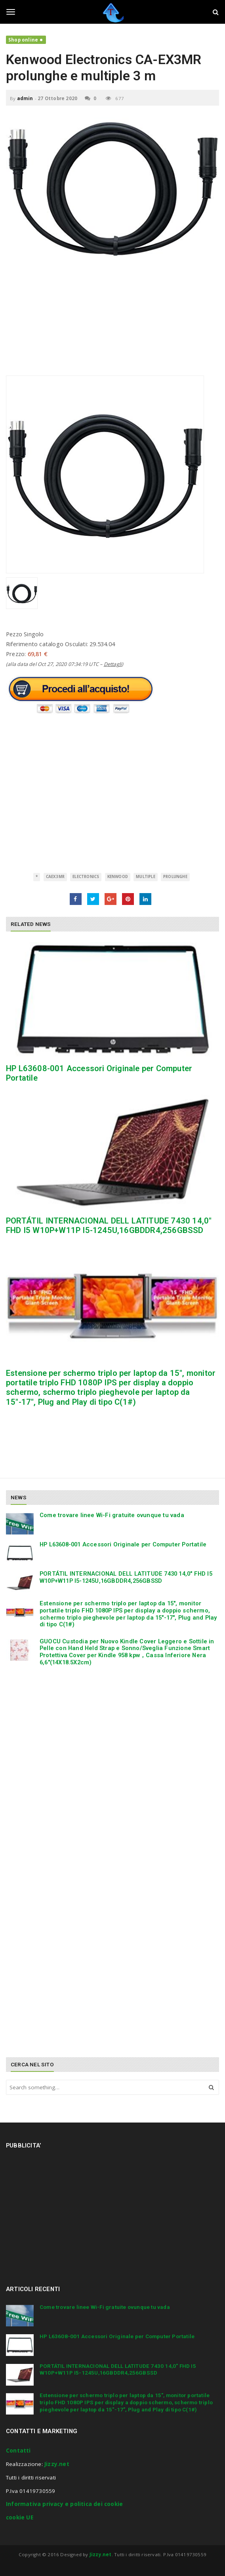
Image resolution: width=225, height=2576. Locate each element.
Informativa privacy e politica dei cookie (64, 2504)
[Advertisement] (112, 320)
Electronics (85, 876)
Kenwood (117, 876)
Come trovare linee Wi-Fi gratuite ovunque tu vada (112, 1515)
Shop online (23, 40)
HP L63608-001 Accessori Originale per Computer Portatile (123, 1544)
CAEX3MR (55, 876)
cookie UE (19, 2517)
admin (25, 98)
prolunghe (175, 876)
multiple (145, 876)
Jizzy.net (56, 2464)
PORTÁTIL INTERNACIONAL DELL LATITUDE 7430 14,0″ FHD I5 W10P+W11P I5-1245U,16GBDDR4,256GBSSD (109, 1225)
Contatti (18, 2450)
